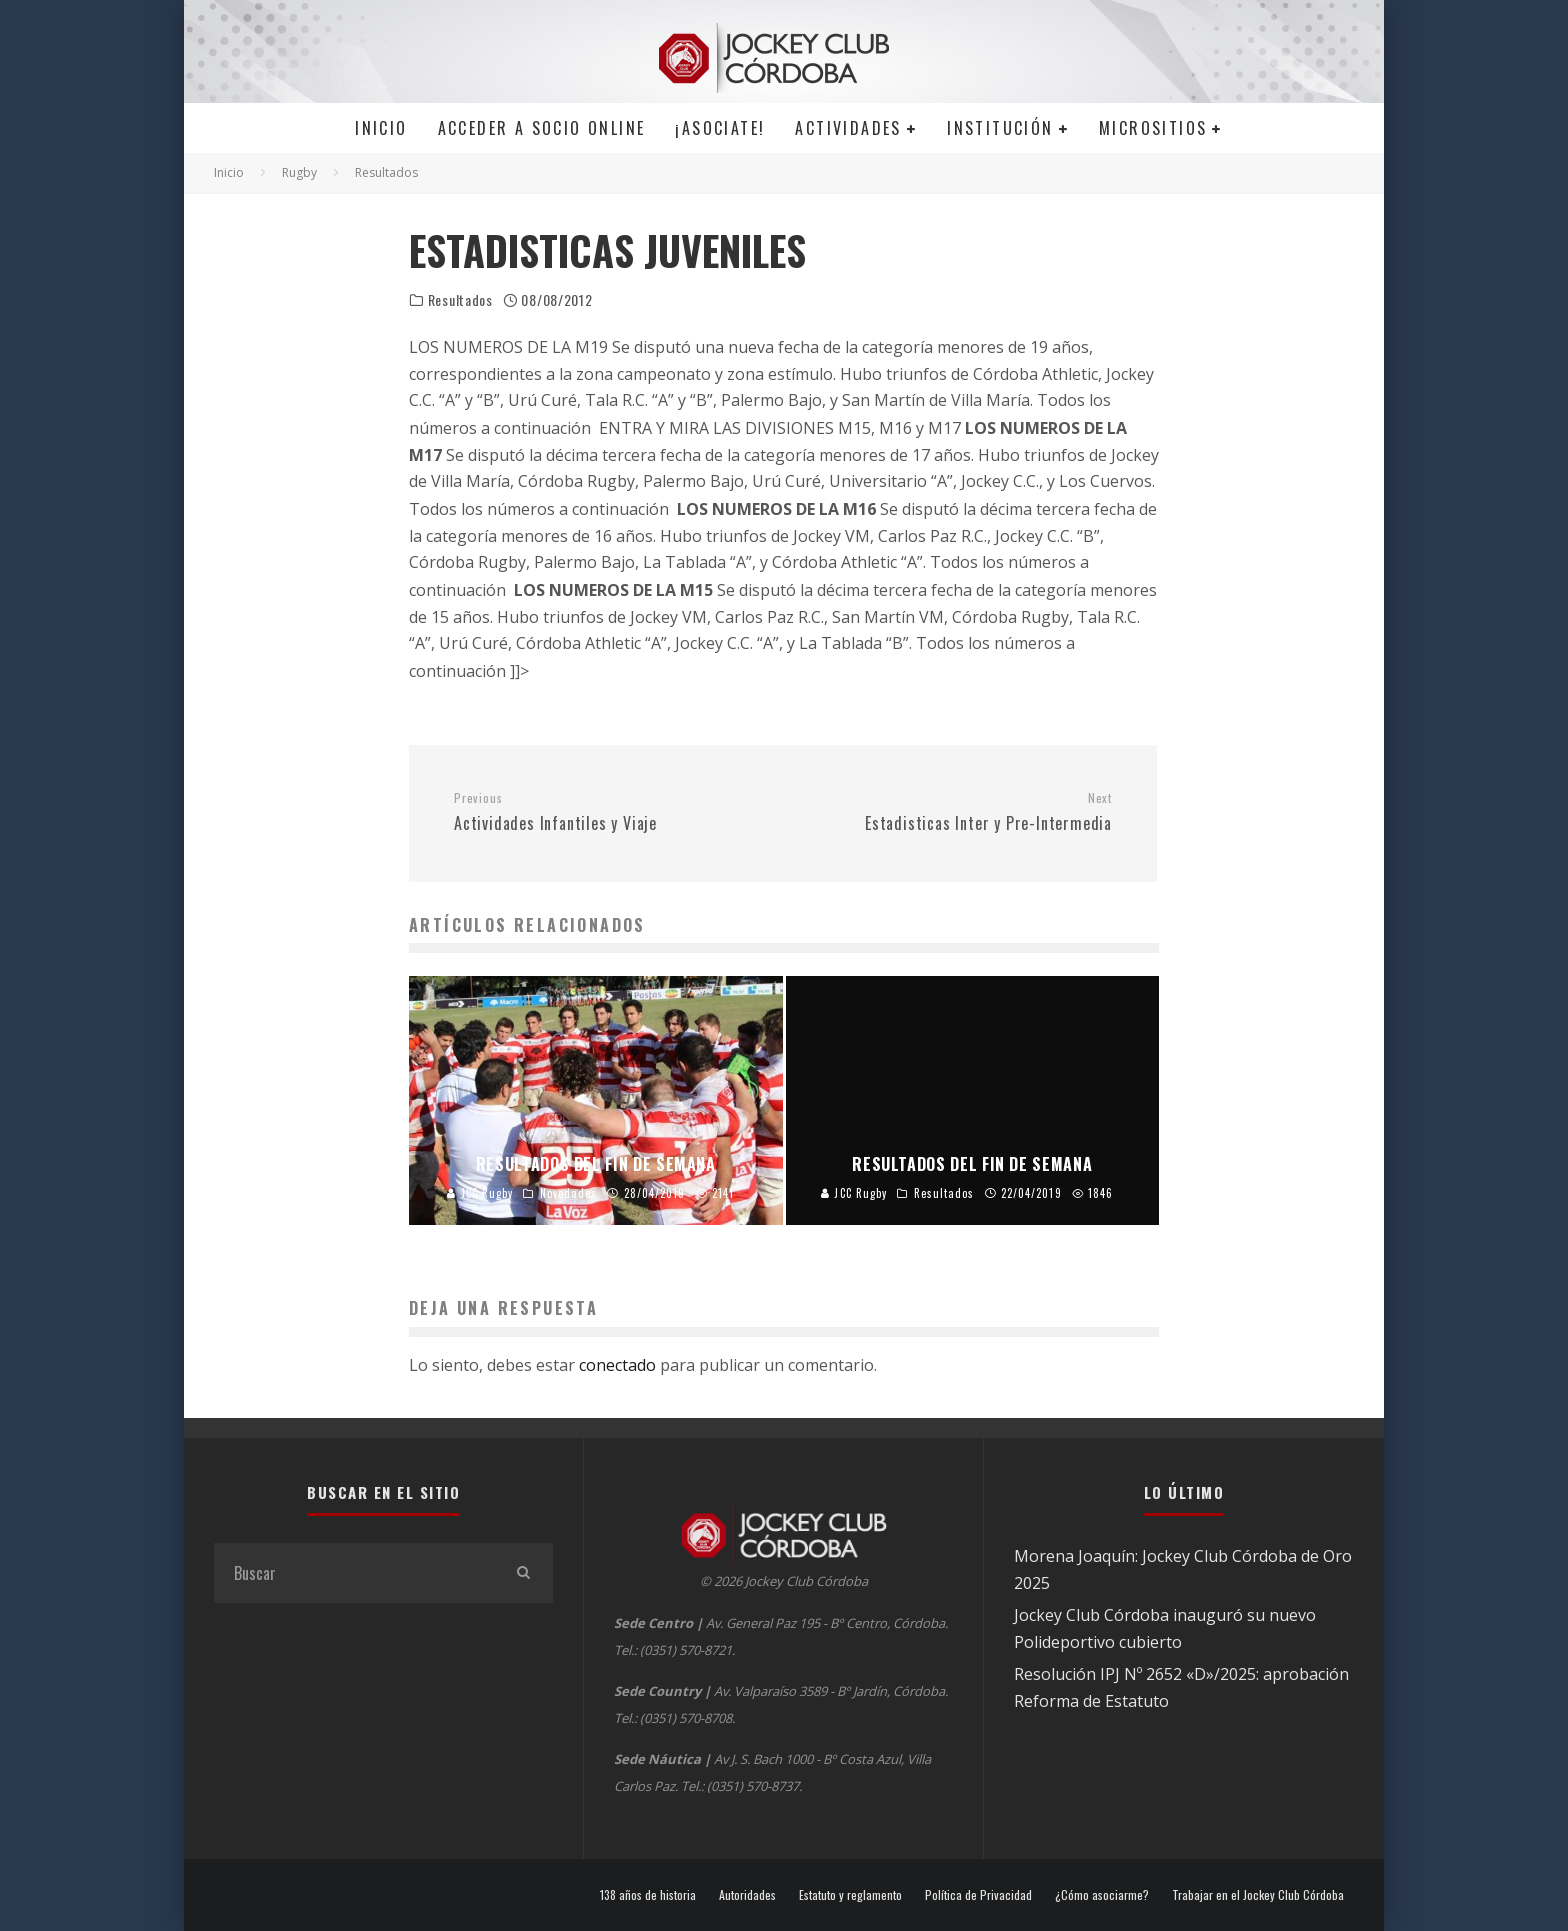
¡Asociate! (720, 128)
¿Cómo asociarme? (1102, 1895)
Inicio (381, 128)
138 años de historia (648, 1895)
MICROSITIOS (1153, 128)
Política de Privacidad (978, 1895)
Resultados (460, 300)
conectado (617, 1365)
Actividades (848, 128)
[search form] (353, 1573)
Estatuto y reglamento (850, 1895)
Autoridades (747, 1895)
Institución (1000, 128)
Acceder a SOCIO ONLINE (542, 128)
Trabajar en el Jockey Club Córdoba (1258, 1895)
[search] (523, 1573)
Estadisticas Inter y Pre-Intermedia (955, 813)
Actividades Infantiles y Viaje (611, 813)
